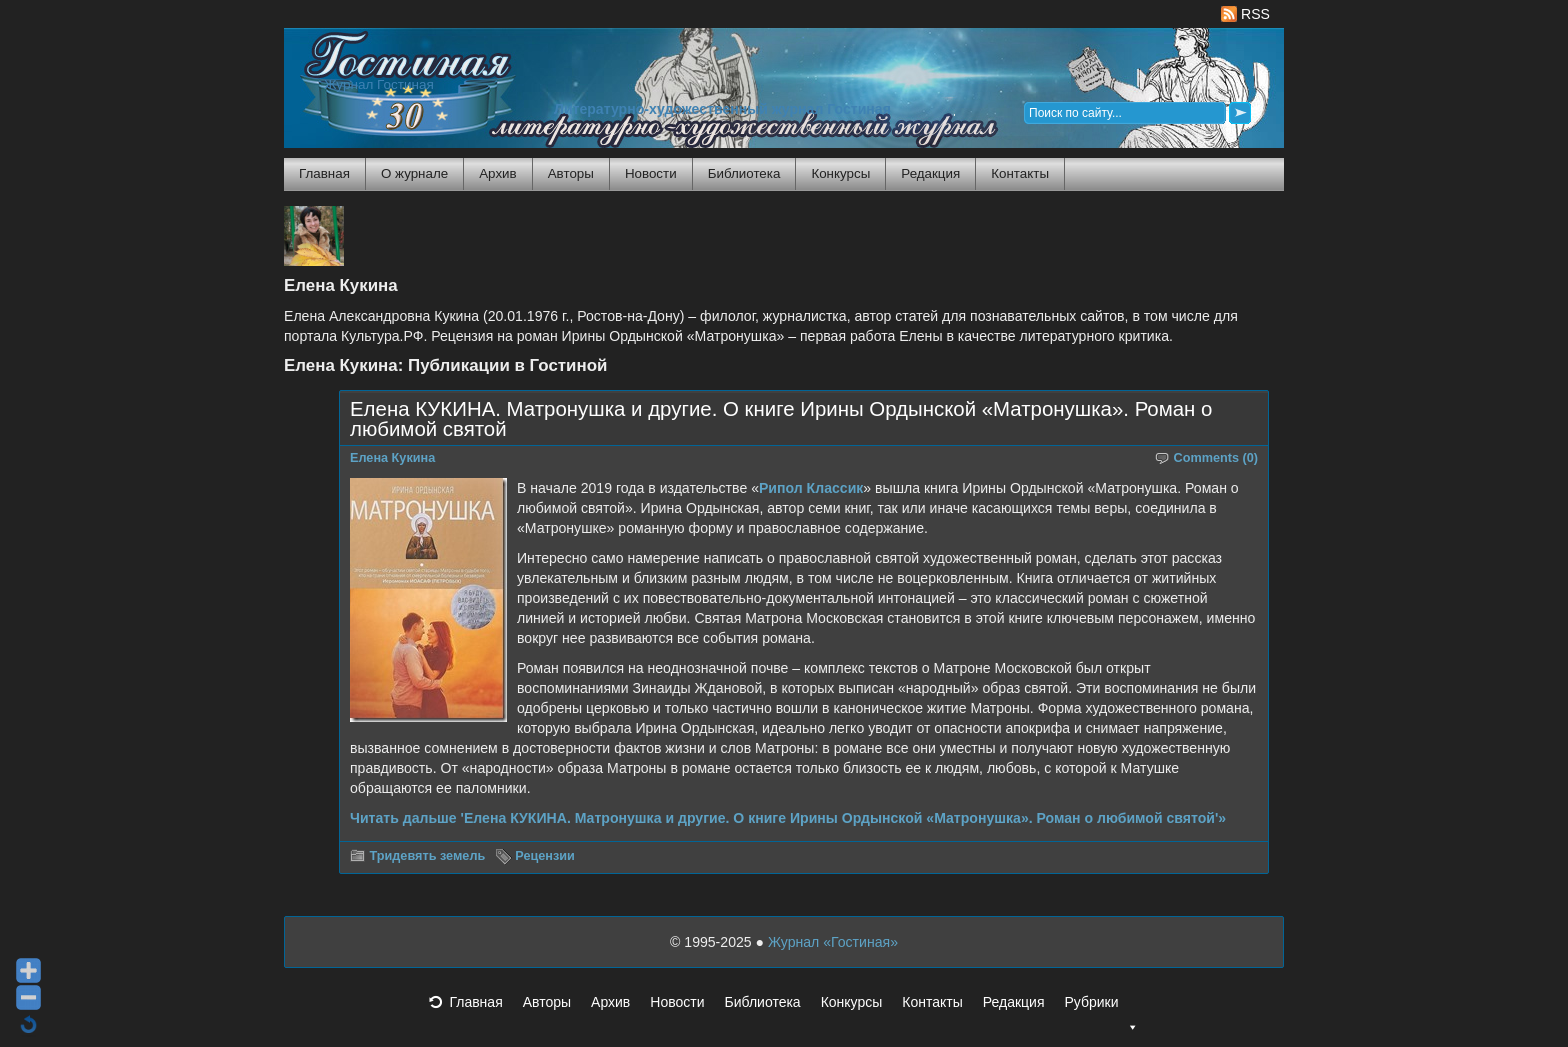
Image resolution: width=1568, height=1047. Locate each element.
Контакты (1020, 173)
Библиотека (744, 173)
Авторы (571, 173)
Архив (497, 173)
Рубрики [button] (1101, 1008)
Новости (651, 173)
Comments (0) (1216, 458)
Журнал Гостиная (379, 84)
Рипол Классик (811, 488)
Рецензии (545, 856)
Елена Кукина (392, 458)
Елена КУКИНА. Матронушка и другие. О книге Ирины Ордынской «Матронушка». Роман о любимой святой (781, 419)
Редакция (930, 173)
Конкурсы (840, 173)
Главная (324, 173)
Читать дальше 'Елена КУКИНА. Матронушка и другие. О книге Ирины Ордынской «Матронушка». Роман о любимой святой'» (788, 818)
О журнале (414, 173)
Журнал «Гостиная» (833, 942)
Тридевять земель (428, 856)
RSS (1245, 14)
